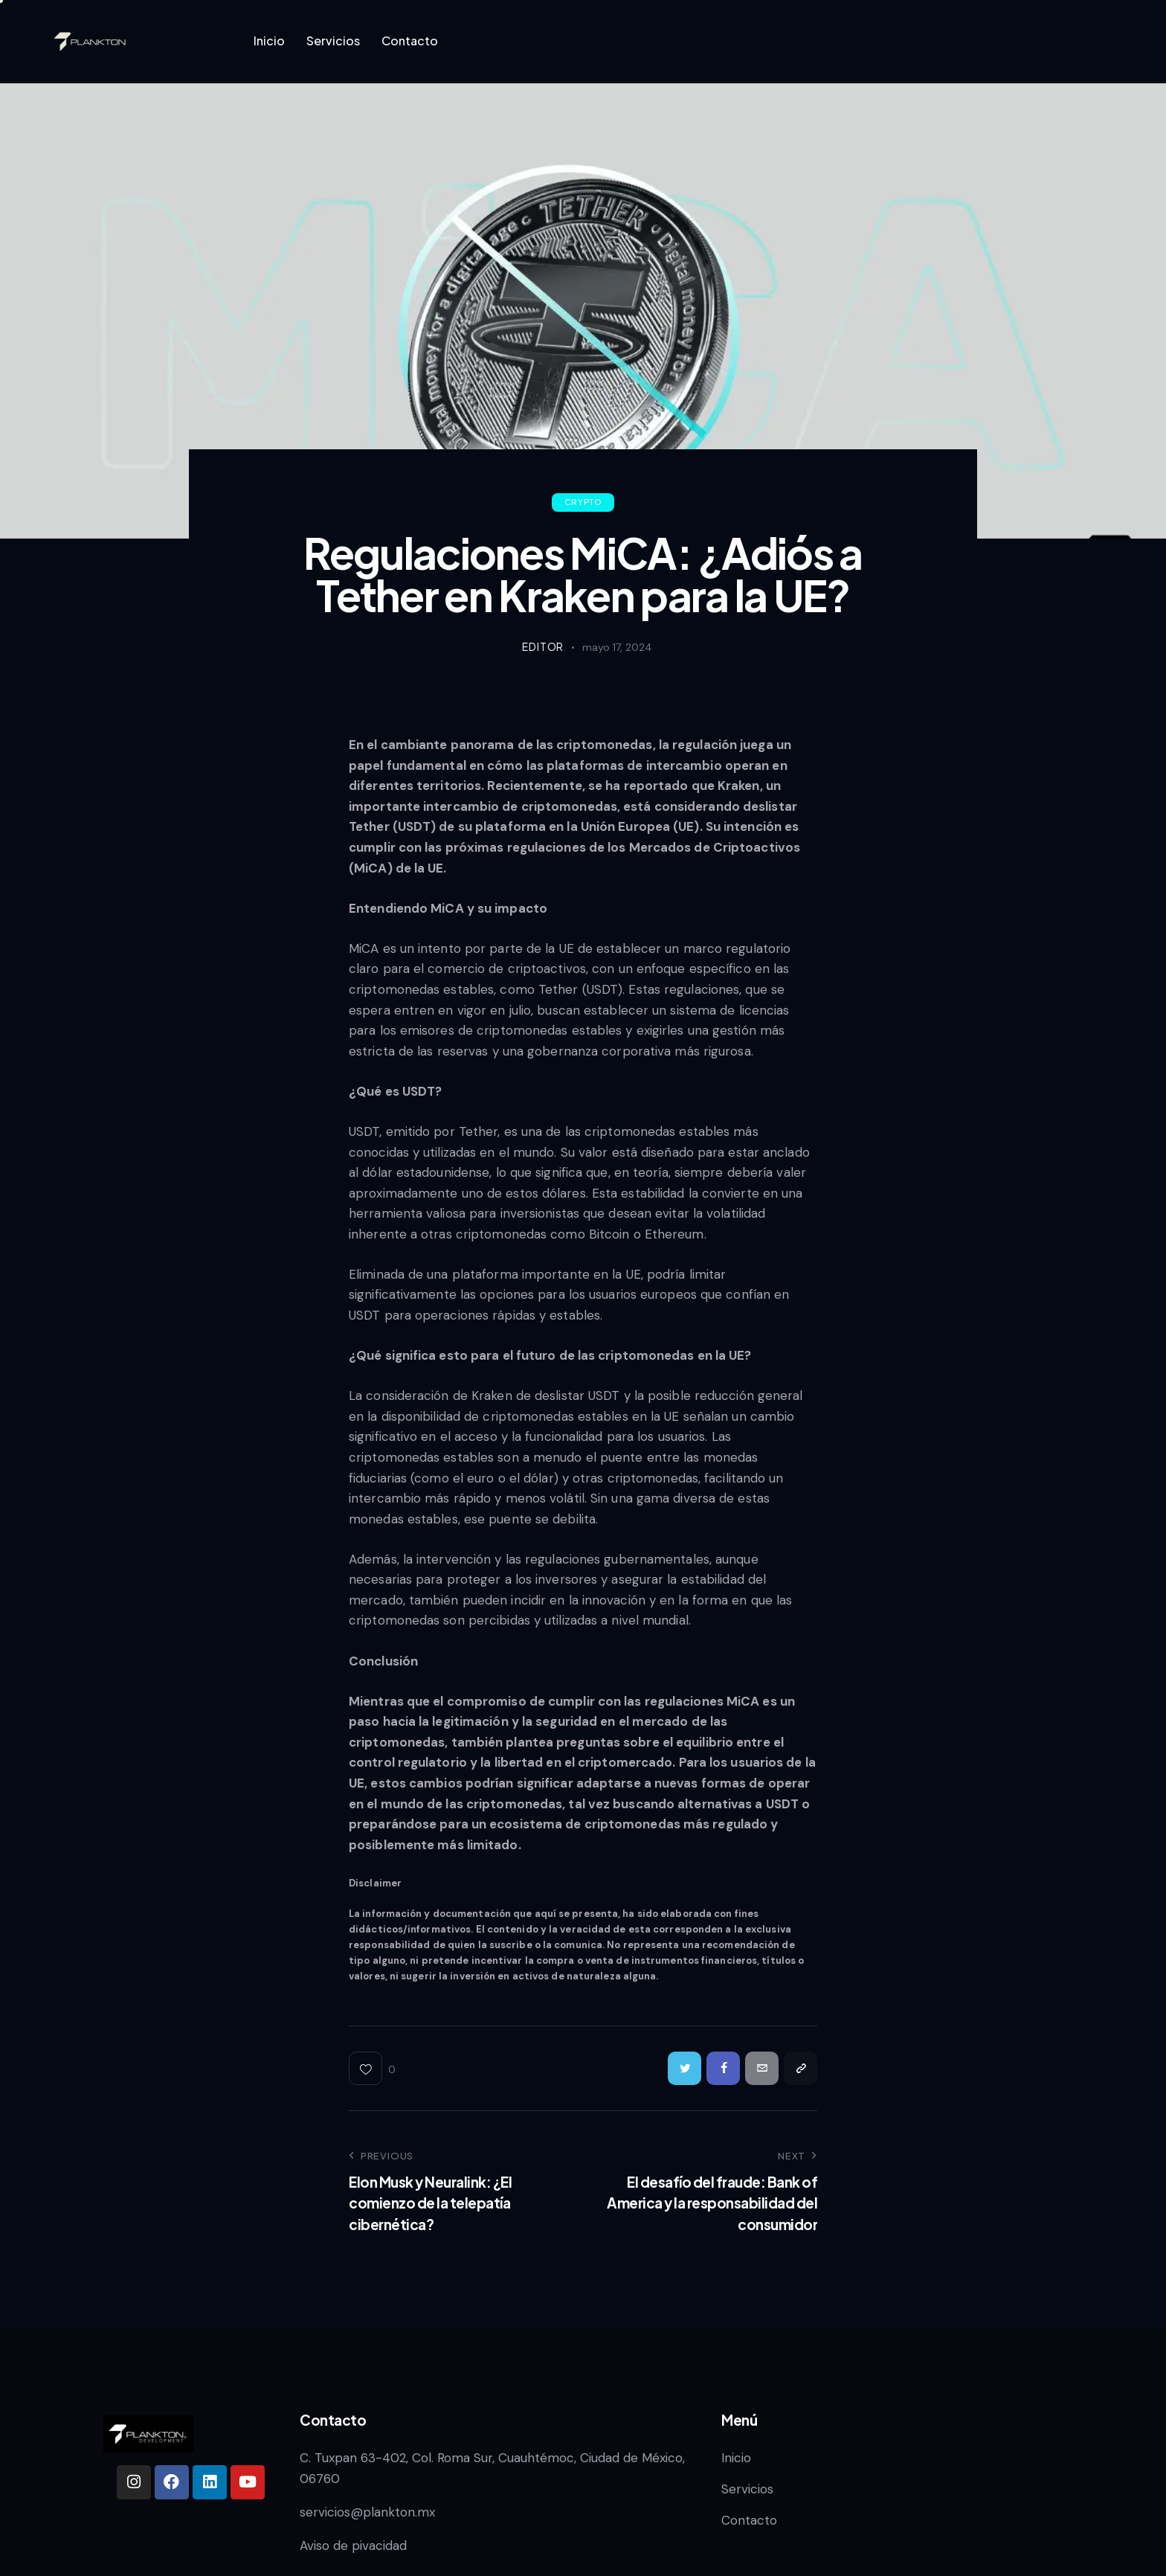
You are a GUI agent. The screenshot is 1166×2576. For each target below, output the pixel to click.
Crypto (583, 502)
